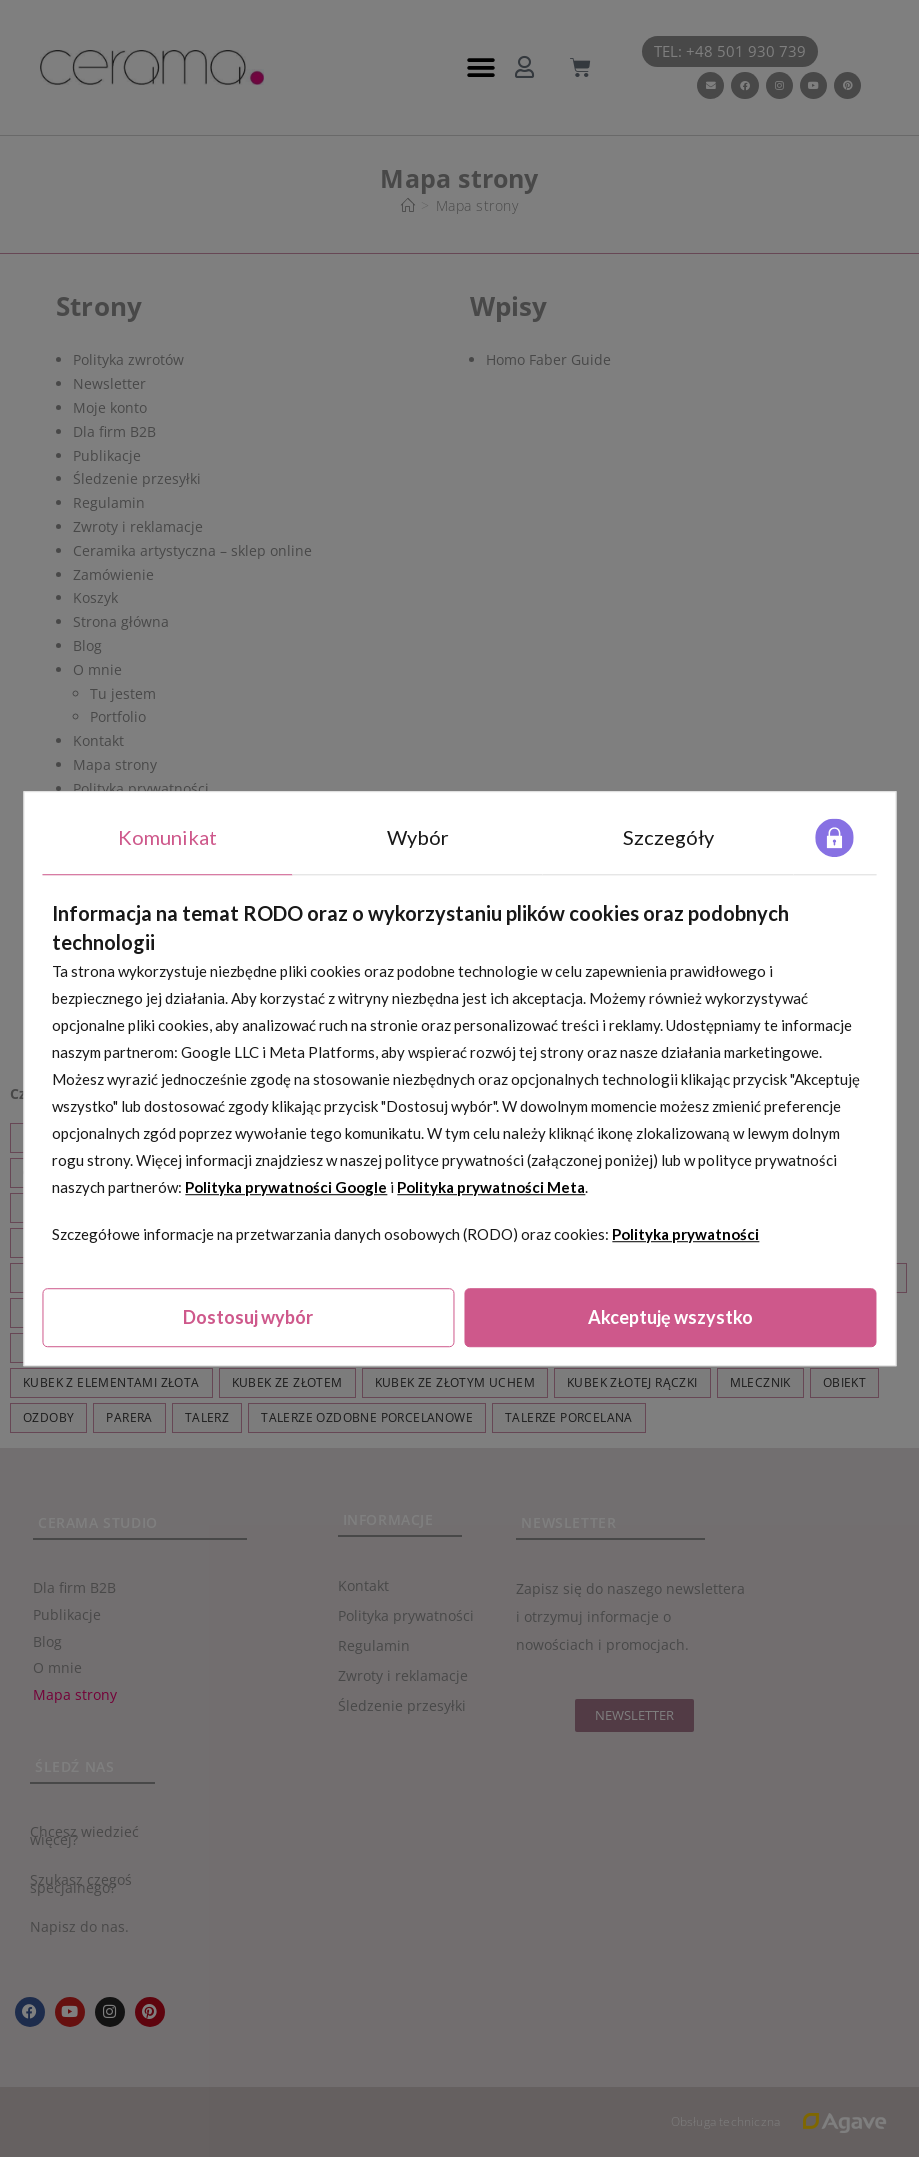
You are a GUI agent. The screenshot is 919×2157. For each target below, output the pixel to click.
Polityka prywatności (685, 1234)
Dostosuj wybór (248, 1317)
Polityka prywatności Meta (491, 1187)
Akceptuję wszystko (670, 1317)
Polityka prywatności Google (286, 1187)
